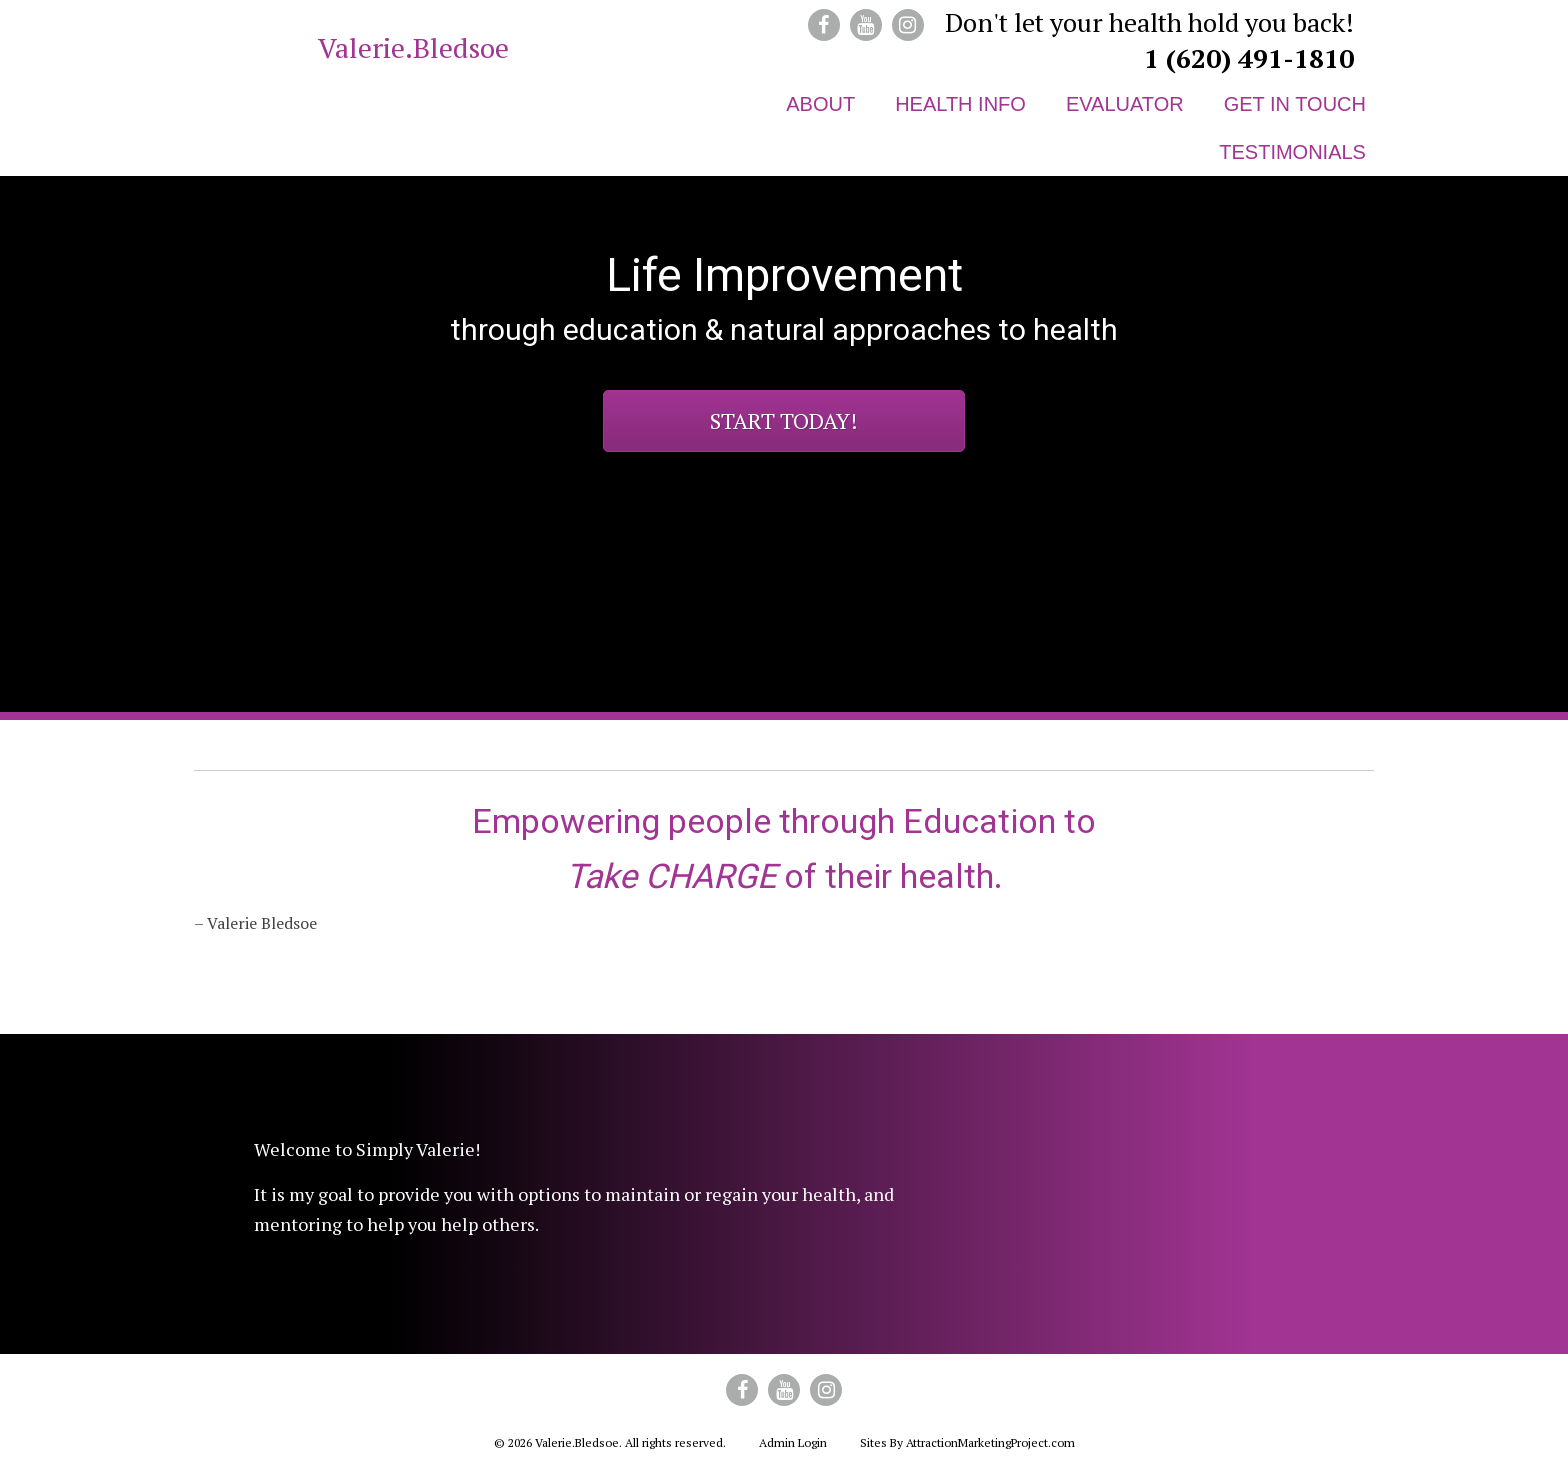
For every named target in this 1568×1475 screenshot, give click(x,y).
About (820, 104)
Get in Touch (1295, 104)
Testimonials (1292, 152)
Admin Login (793, 1442)
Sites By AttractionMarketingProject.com (967, 1442)
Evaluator (1125, 104)
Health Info (960, 104)
